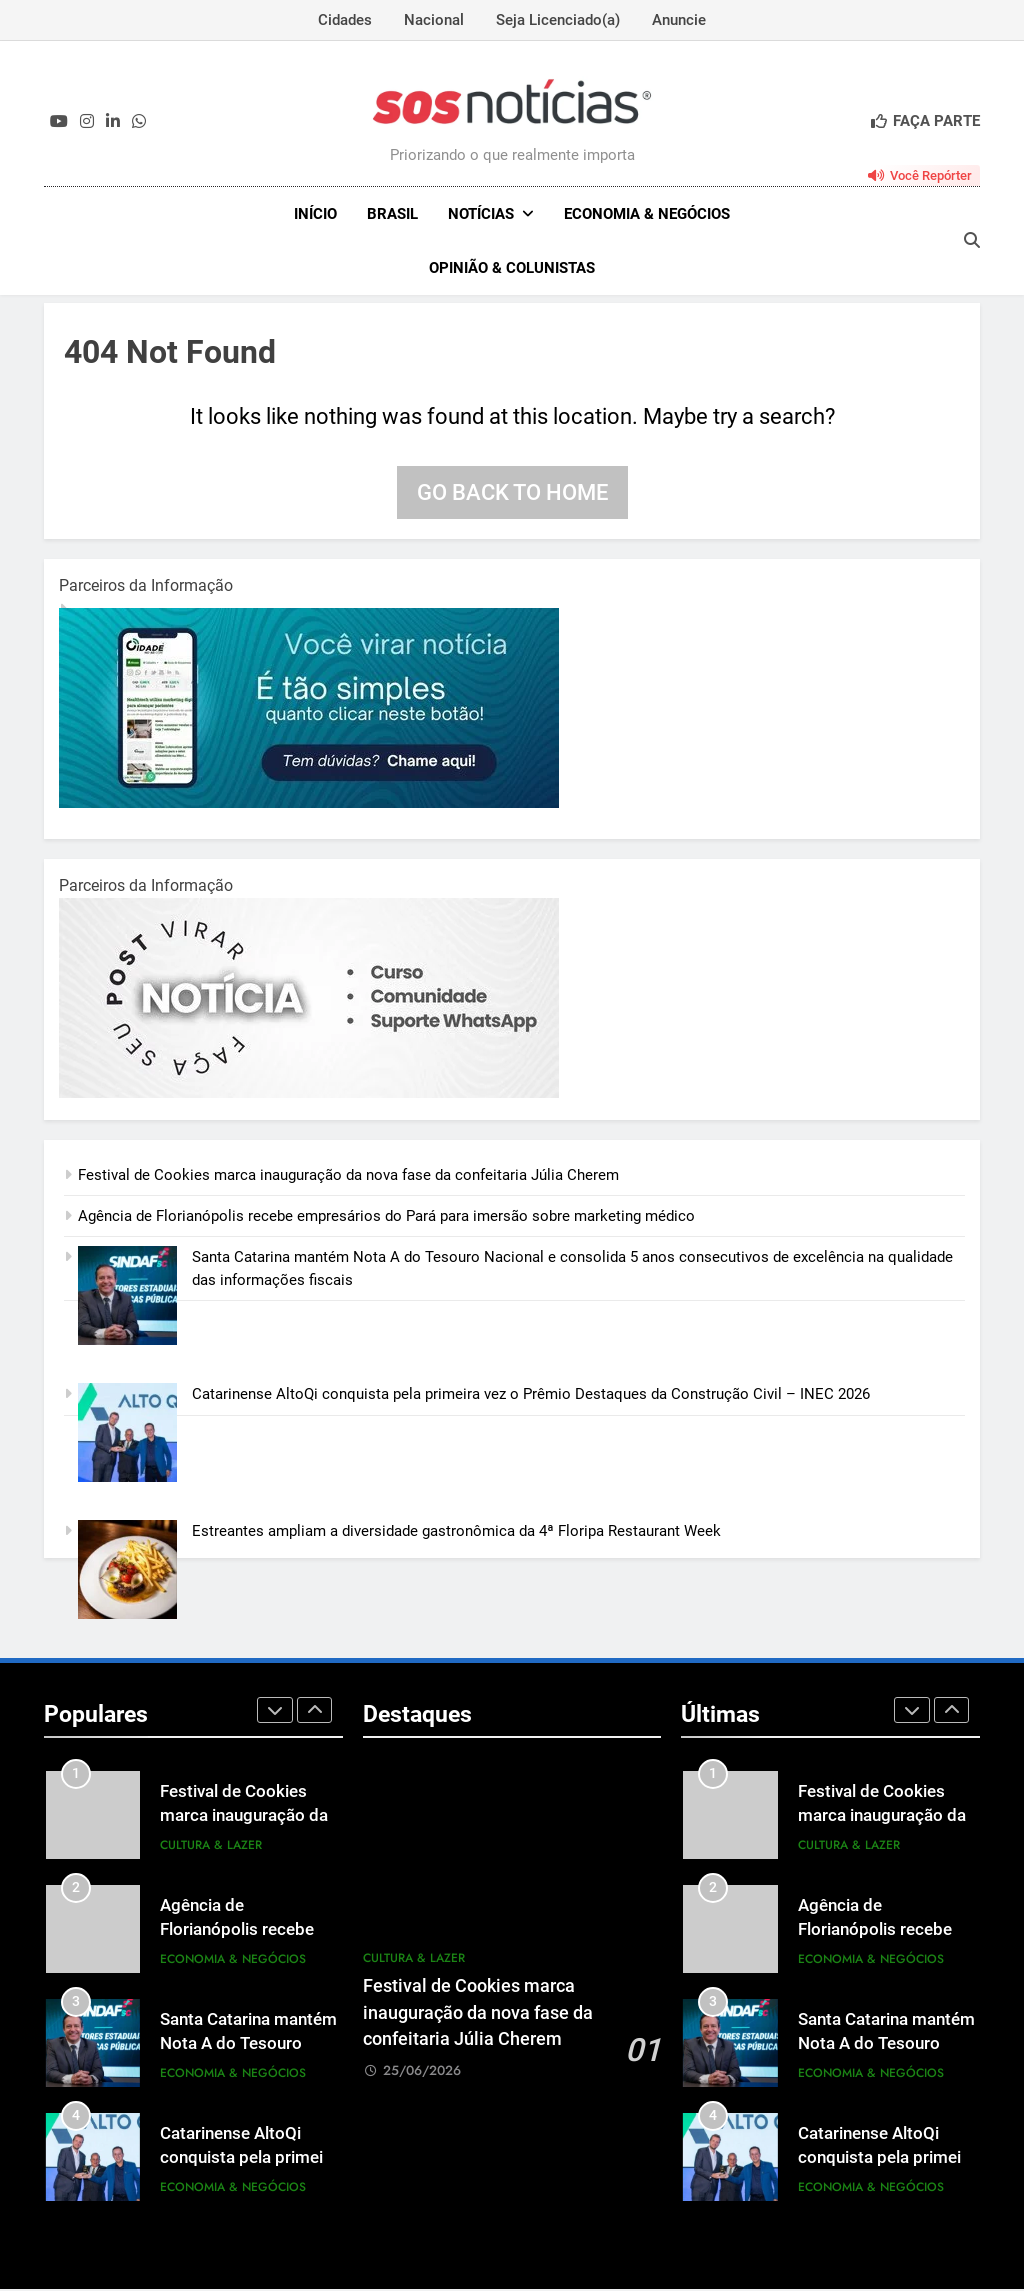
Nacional (434, 20)
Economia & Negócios (647, 214)
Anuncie (679, 20)
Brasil (392, 214)
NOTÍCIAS (481, 214)
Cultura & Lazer (211, 1847)
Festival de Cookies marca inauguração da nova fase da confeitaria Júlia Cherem (348, 1177)
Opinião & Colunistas (512, 268)
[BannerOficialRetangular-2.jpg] (309, 1095)
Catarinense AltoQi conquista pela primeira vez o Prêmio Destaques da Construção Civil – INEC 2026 (531, 1396)
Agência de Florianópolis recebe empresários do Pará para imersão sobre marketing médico (386, 1218)
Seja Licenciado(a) (558, 20)
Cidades (345, 20)
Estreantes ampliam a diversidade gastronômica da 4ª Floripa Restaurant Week (456, 1533)
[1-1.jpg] (309, 805)
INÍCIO (315, 214)
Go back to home (512, 494)
